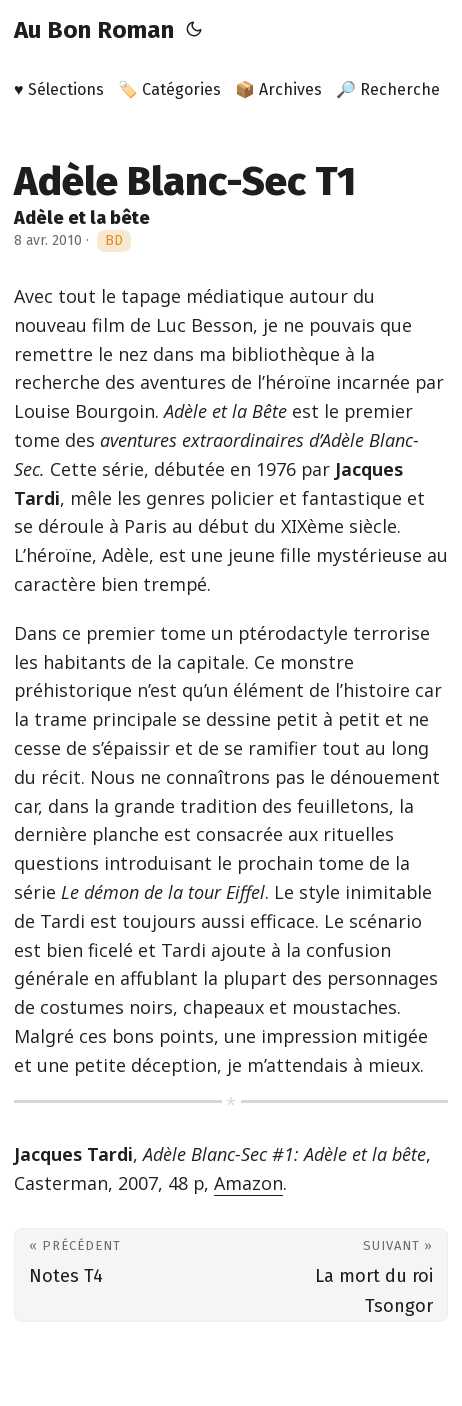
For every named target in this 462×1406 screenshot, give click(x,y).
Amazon (248, 1183)
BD (114, 240)
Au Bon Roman (94, 30)
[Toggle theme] (194, 30)
